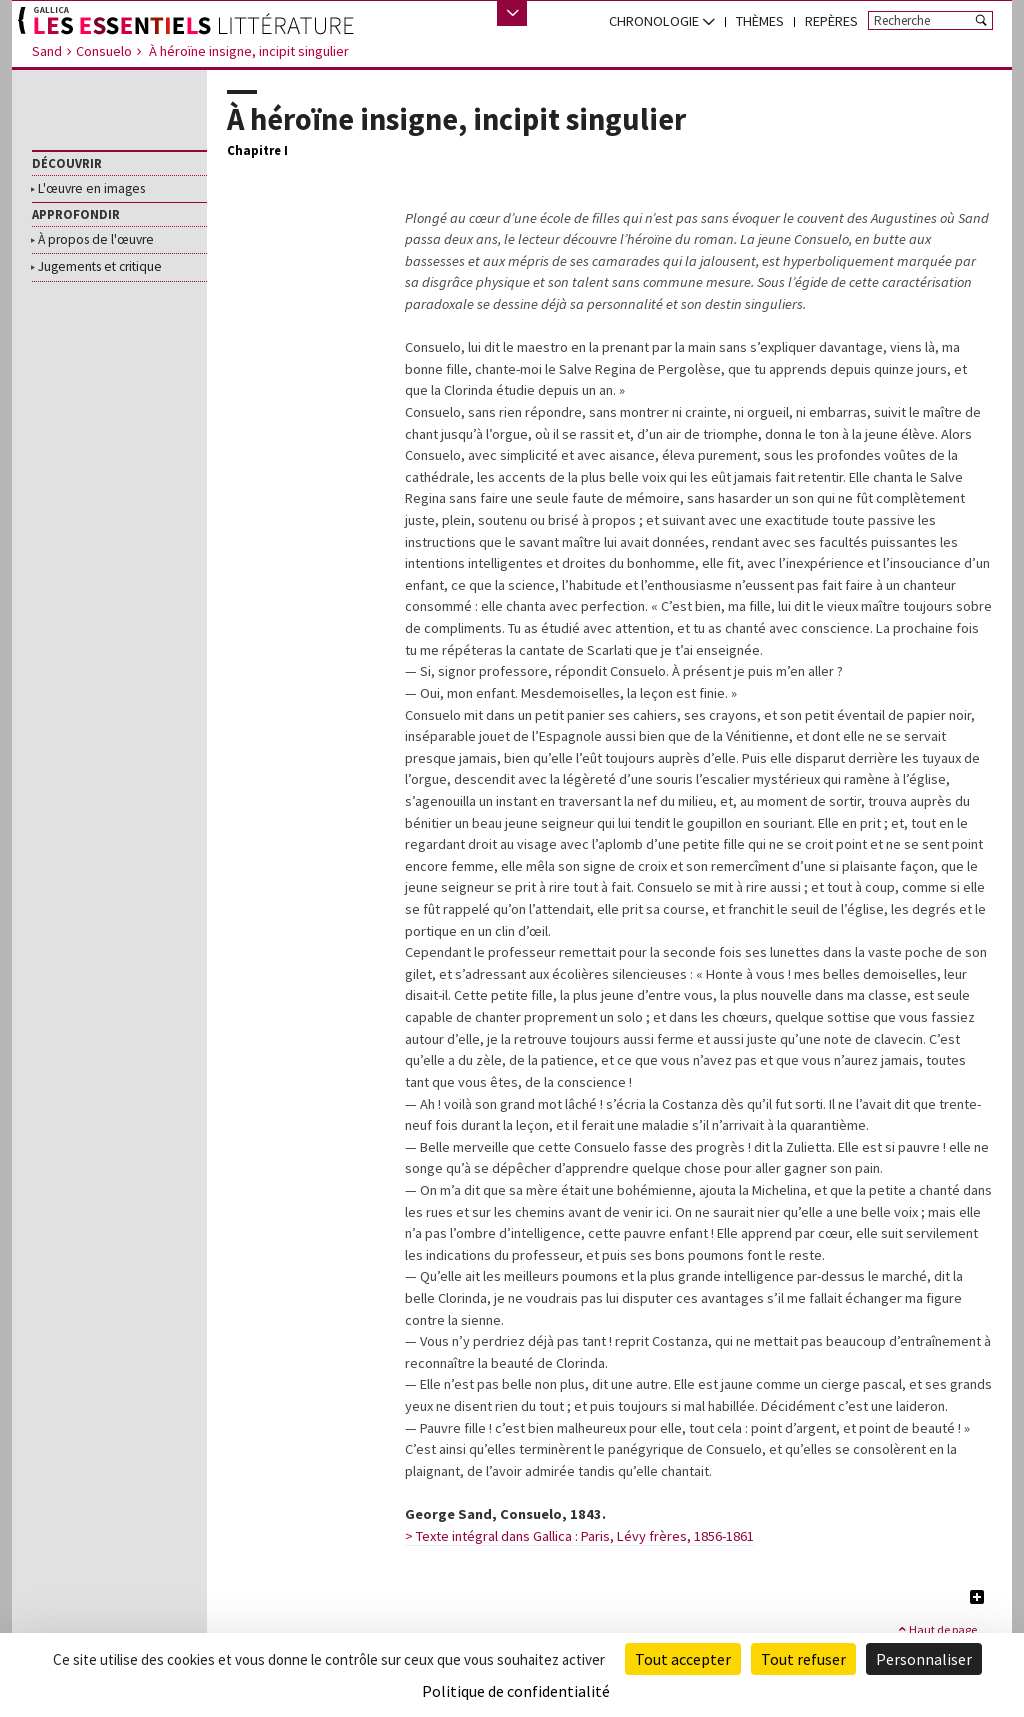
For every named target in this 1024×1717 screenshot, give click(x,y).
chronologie (662, 21)
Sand (47, 51)
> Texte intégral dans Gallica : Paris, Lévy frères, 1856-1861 (579, 1536)
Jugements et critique (100, 267)
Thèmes (760, 21)
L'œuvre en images (91, 189)
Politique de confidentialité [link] (516, 1691)
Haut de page (936, 1629)
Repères (831, 21)
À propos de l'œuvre (96, 240)
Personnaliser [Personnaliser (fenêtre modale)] (924, 1659)
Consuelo (104, 51)
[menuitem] (662, 22)
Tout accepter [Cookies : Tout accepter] (683, 1659)
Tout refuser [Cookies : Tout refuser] (803, 1659)
